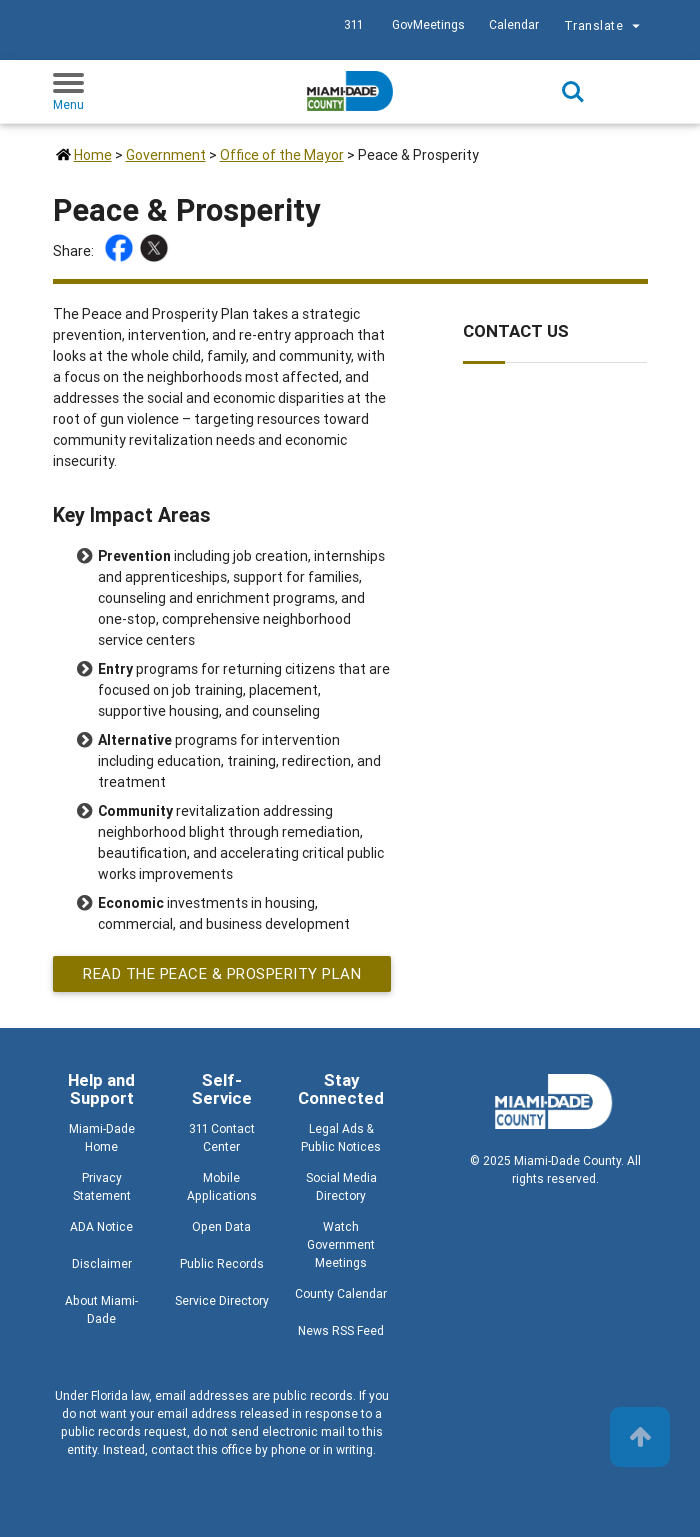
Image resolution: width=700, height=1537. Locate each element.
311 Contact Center (222, 1137)
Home (93, 155)
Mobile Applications (222, 1186)
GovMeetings (428, 24)
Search (573, 92)
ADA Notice (101, 1226)
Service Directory (222, 1300)
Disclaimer (102, 1263)
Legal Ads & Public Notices (341, 1137)
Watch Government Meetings (341, 1244)
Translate (604, 27)
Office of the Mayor (282, 155)
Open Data (221, 1226)
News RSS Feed (341, 1330)
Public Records (222, 1263)
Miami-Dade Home (102, 1137)
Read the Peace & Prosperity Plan (222, 973)
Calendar (514, 24)
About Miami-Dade (101, 1309)
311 (353, 24)
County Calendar (341, 1293)
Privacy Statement (102, 1186)
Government (166, 155)
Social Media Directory (341, 1186)
